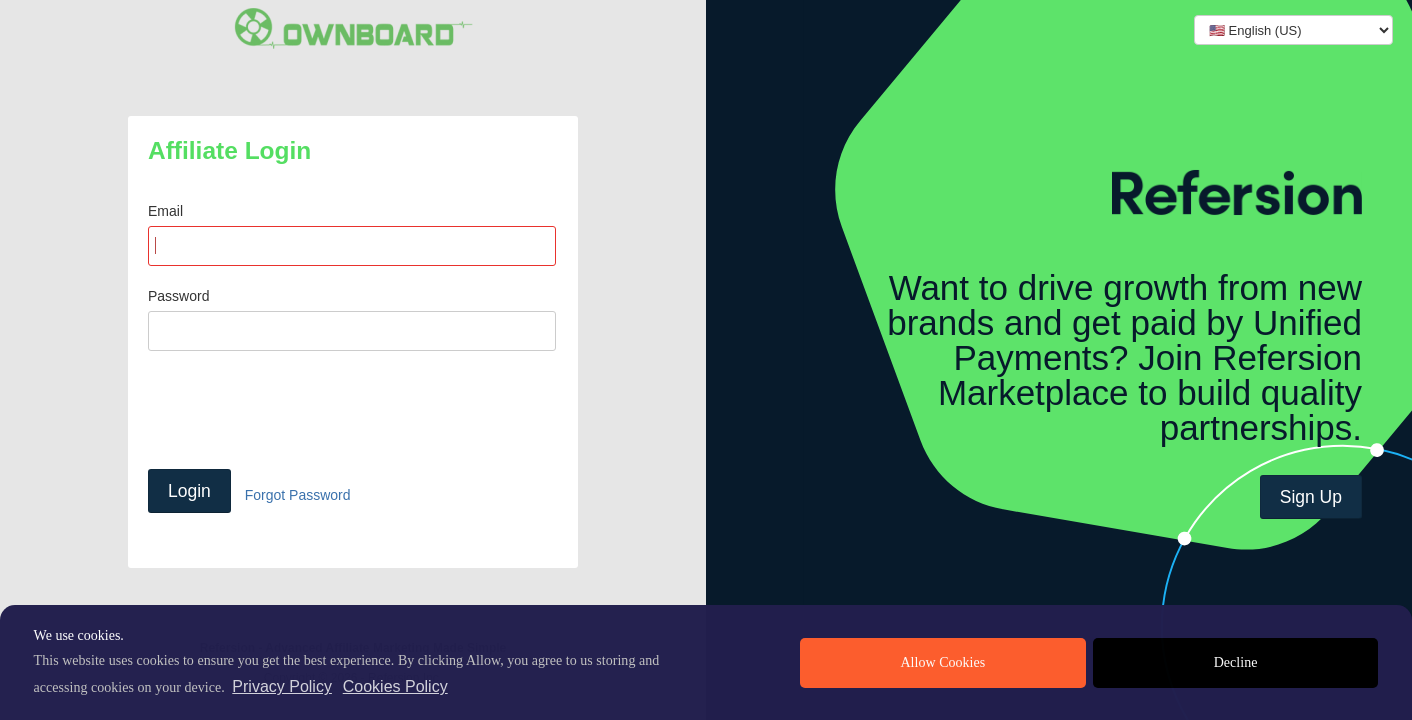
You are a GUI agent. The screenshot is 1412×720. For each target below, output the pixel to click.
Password (178, 296)
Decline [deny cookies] (1236, 662)
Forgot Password (298, 494)
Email (165, 211)
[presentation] (300, 410)
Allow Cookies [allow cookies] (942, 662)
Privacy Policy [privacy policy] (282, 686)
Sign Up (1311, 497)
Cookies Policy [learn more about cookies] (395, 686)
